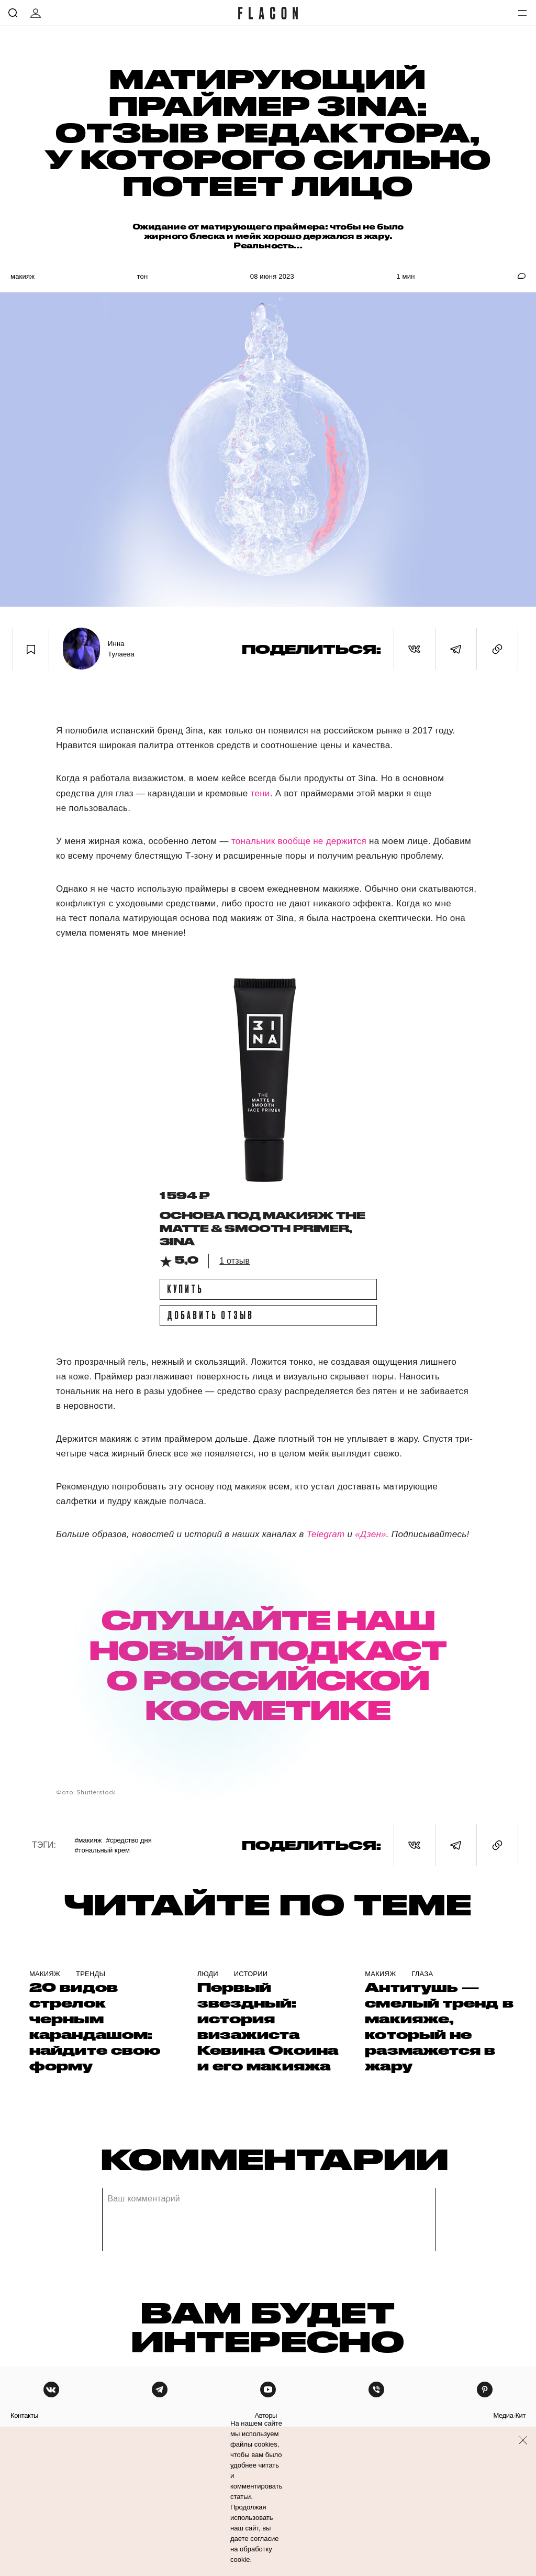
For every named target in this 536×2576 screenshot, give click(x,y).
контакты (24, 2415)
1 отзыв (234, 1260)
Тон (142, 276)
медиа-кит (509, 2415)
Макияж (22, 276)
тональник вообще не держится (300, 841)
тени (259, 793)
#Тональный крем (102, 1850)
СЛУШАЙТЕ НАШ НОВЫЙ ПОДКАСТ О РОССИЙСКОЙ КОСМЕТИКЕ (268, 1664)
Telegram (326, 1534)
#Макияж (88, 1840)
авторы (265, 2415)
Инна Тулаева (121, 649)
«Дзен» (370, 1534)
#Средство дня (128, 1840)
